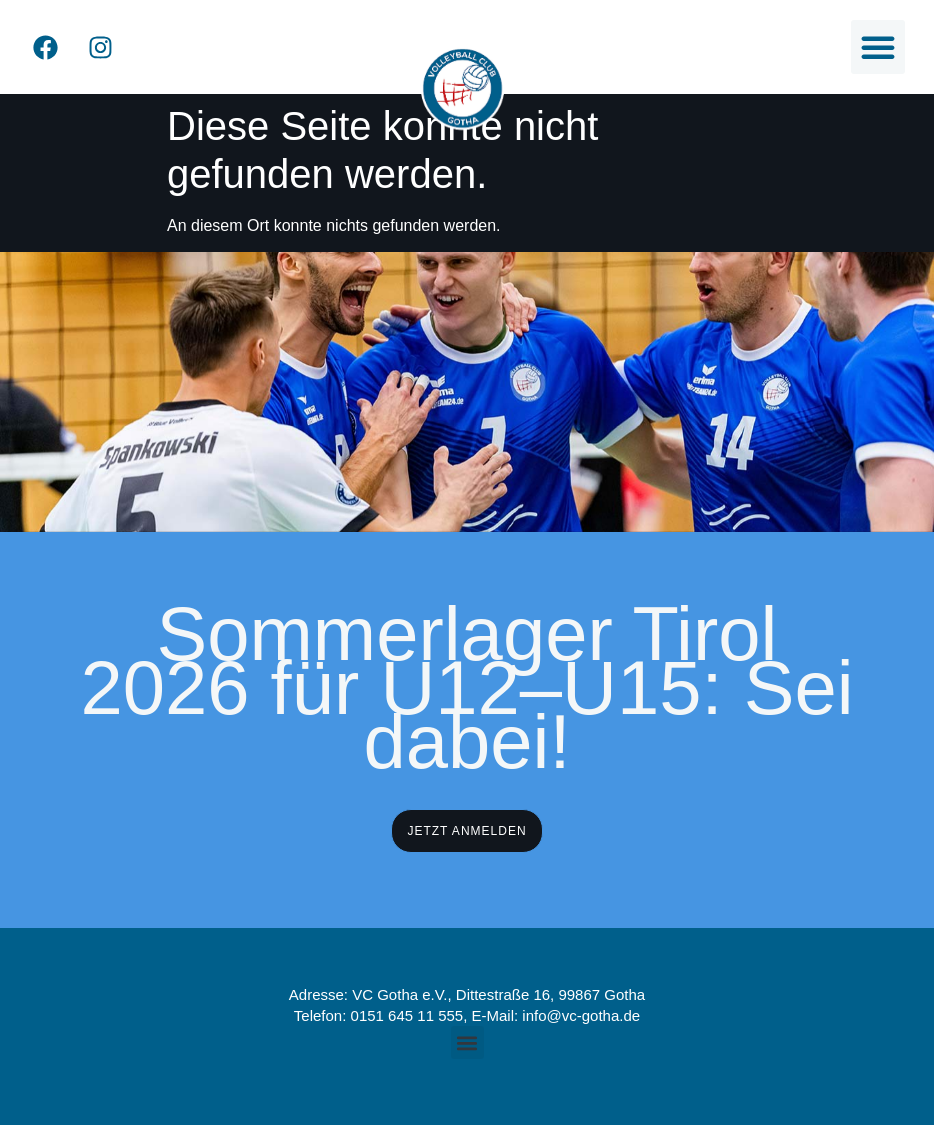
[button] (878, 47)
